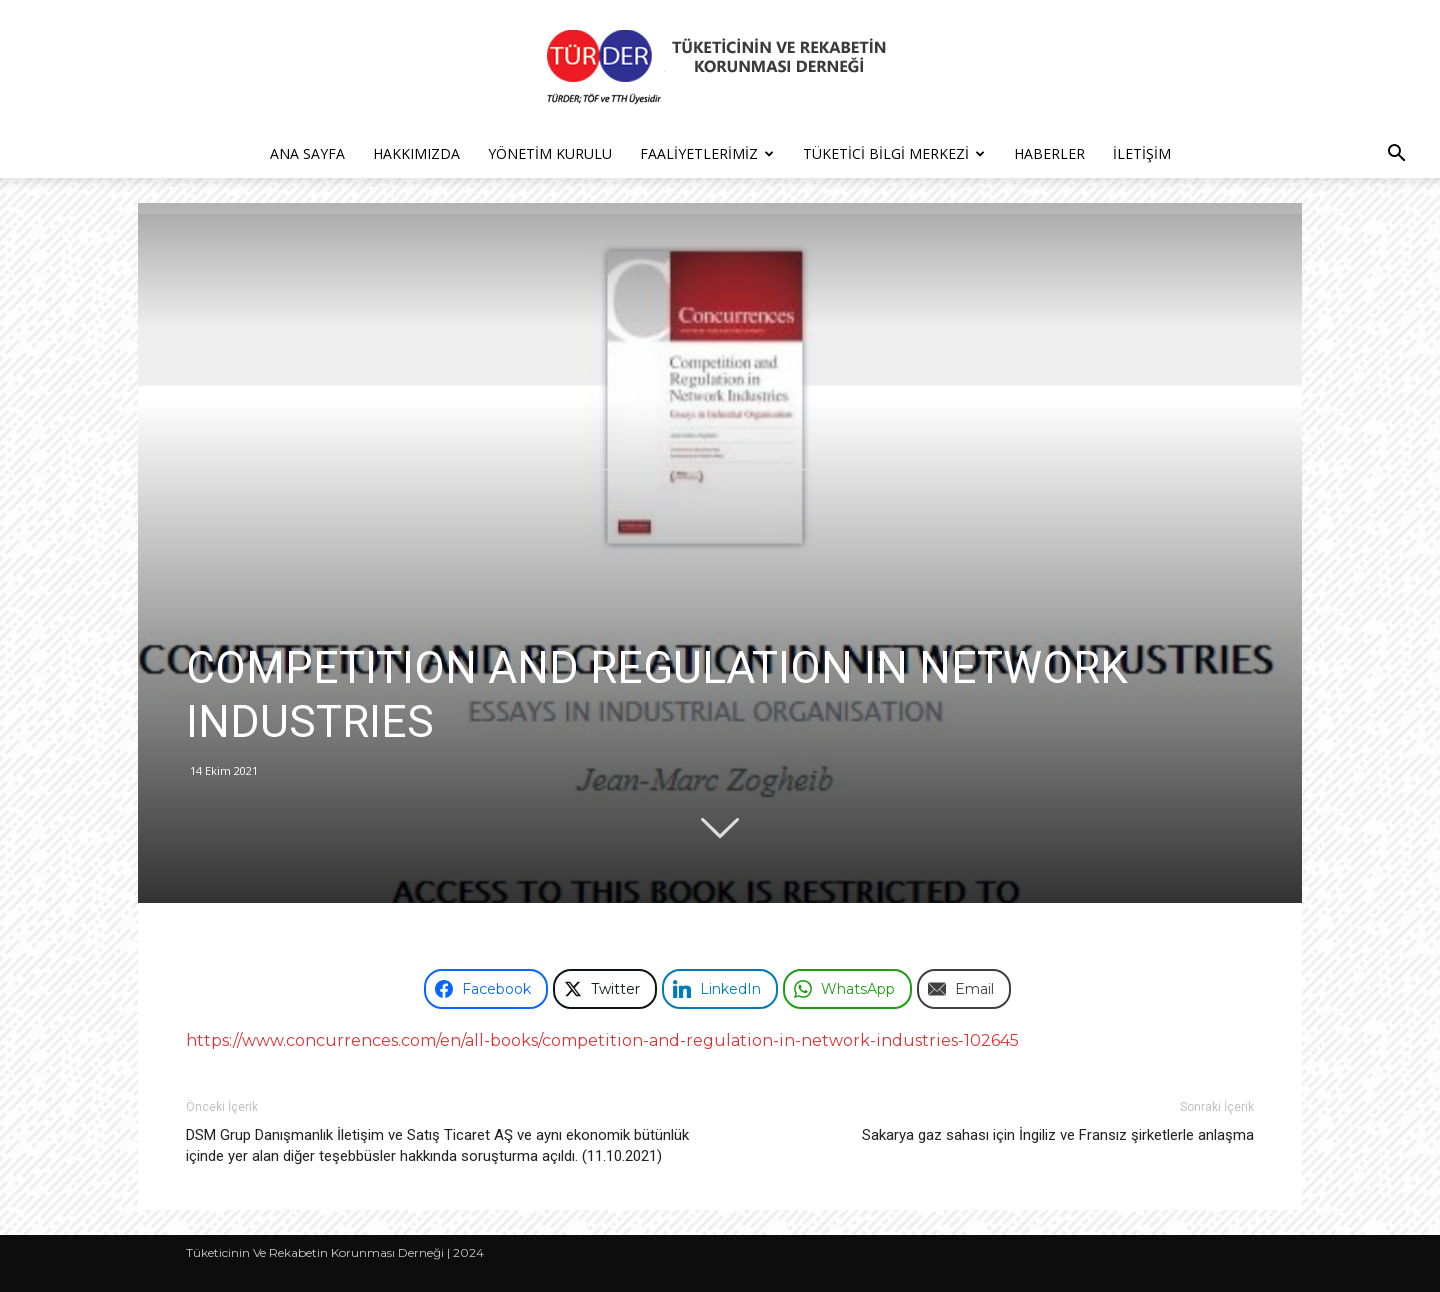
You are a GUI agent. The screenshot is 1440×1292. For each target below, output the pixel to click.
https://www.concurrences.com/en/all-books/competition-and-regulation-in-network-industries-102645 (602, 1040)
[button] (1396, 155)
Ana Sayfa (307, 153)
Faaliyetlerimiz (707, 153)
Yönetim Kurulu (550, 153)
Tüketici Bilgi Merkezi (894, 153)
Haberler (1049, 153)
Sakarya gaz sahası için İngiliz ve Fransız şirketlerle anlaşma (1058, 1135)
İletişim (1142, 153)
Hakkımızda (416, 153)
